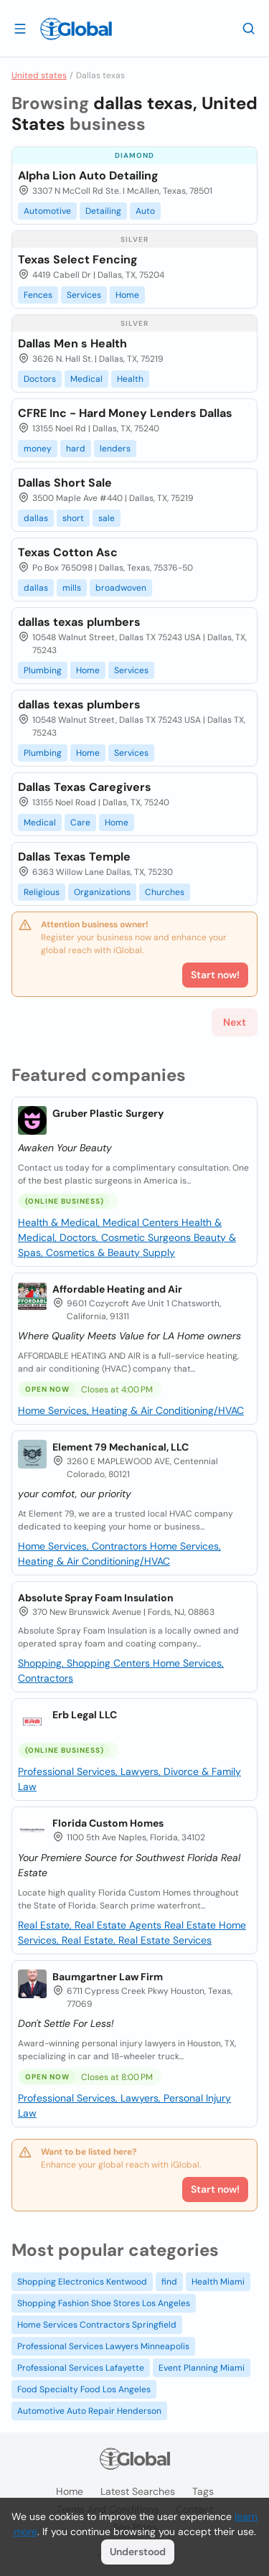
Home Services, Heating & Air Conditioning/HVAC (131, 1410)
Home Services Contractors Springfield (96, 2325)
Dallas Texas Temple (74, 856)
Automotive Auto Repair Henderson (89, 2411)
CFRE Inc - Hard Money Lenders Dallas (125, 413)
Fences (38, 295)
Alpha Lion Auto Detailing (88, 175)
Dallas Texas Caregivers (84, 787)
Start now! (215, 2189)
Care (80, 822)
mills (71, 588)
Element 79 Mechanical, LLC (120, 1447)
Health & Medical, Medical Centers (99, 1222)
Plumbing (43, 670)
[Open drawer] (20, 28)
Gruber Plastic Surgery (108, 1113)
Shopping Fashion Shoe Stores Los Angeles (103, 2303)
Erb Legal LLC (84, 1714)
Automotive (47, 211)
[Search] (249, 28)
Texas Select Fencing (78, 259)
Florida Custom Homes (108, 1823)
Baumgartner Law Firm (107, 1976)
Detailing (103, 211)
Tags (203, 2491)
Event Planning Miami (202, 2368)
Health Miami (218, 2281)
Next (234, 1022)
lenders (115, 448)
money (38, 448)
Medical (86, 379)
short (73, 518)
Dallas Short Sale (65, 482)
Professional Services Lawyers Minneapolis (103, 2346)
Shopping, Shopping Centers (85, 1663)
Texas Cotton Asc (68, 552)
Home (127, 295)
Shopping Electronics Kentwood (82, 2281)
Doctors (40, 379)
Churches (164, 892)
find (169, 2281)
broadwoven (120, 588)
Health (130, 379)
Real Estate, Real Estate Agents (91, 1925)
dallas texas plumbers (79, 621)
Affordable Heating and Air (117, 1289)
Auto (145, 211)
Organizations (102, 892)
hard (75, 448)
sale (106, 518)
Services (84, 295)
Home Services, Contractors (84, 1546)
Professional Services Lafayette (80, 2368)
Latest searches (137, 2491)
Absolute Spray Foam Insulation (96, 1597)
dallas (36, 518)
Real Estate (191, 1925)
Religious (42, 892)
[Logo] (76, 28)
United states (39, 75)
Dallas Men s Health (72, 343)
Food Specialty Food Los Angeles (84, 2389)
